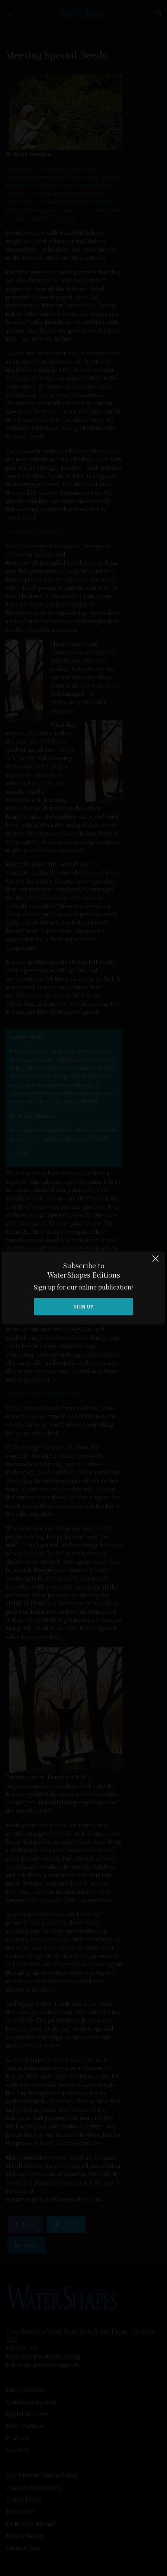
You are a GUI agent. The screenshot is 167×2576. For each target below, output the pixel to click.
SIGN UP (83, 1306)
